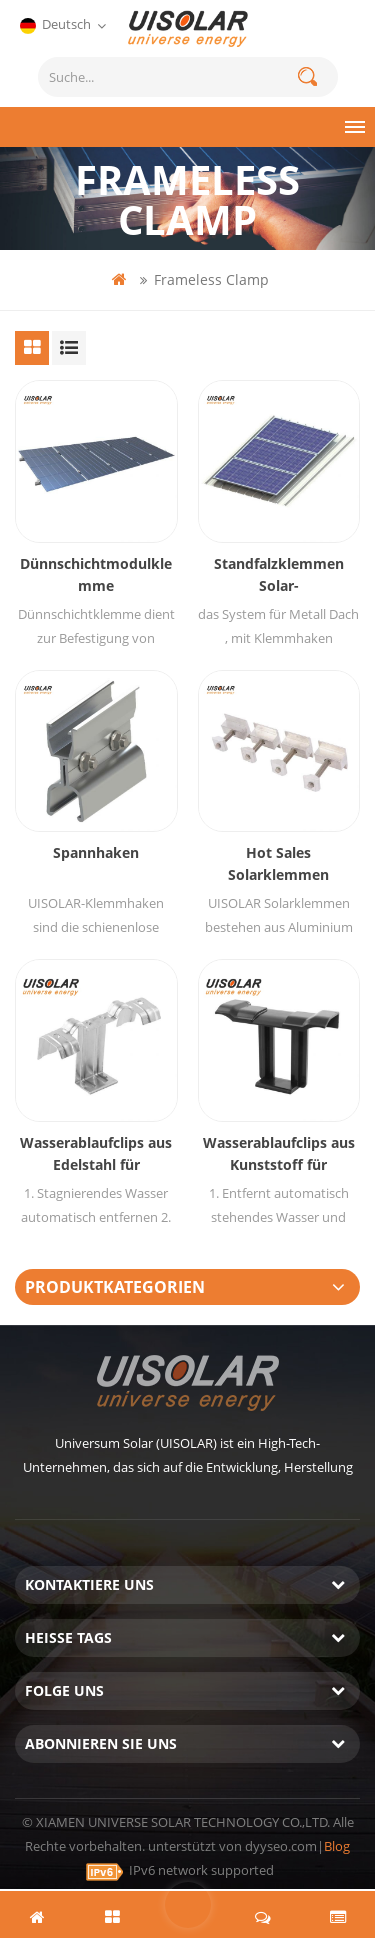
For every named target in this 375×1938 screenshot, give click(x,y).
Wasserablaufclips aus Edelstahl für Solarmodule (96, 1154)
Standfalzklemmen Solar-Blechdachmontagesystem (279, 575)
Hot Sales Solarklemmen (278, 863)
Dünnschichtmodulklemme (96, 574)
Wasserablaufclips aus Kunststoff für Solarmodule (279, 1154)
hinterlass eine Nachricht (188, 1905)
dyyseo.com (281, 1846)
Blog (337, 1846)
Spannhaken (96, 852)
